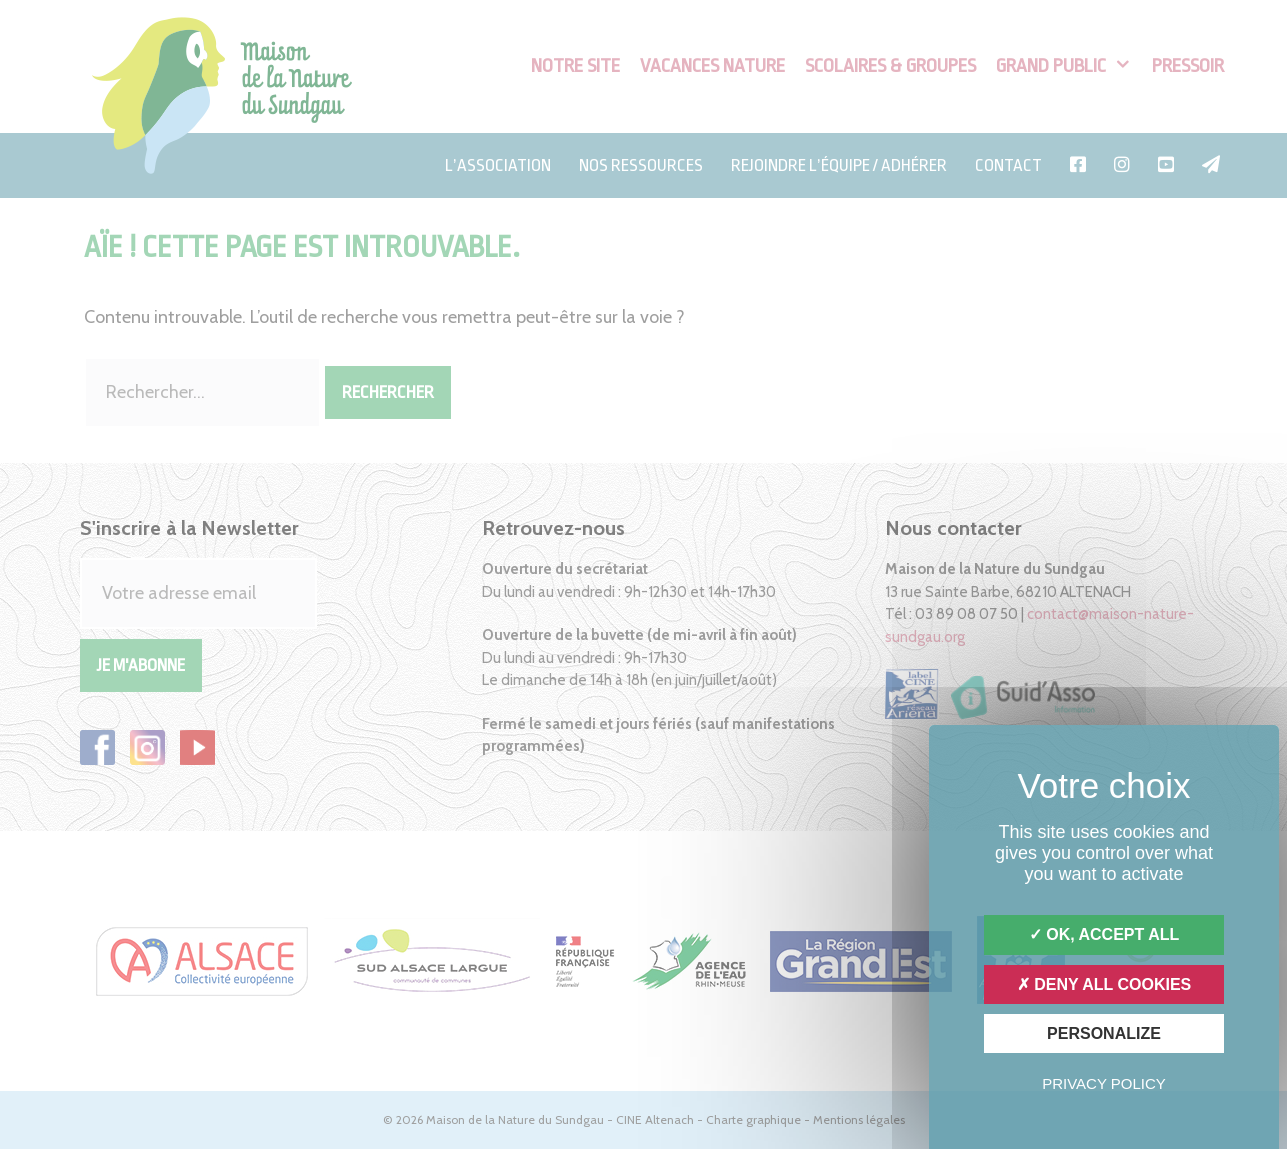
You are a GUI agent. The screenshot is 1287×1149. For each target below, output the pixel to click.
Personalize (1104, 1033)
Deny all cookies (1104, 984)
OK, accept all (1104, 934)
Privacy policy (1104, 1083)
